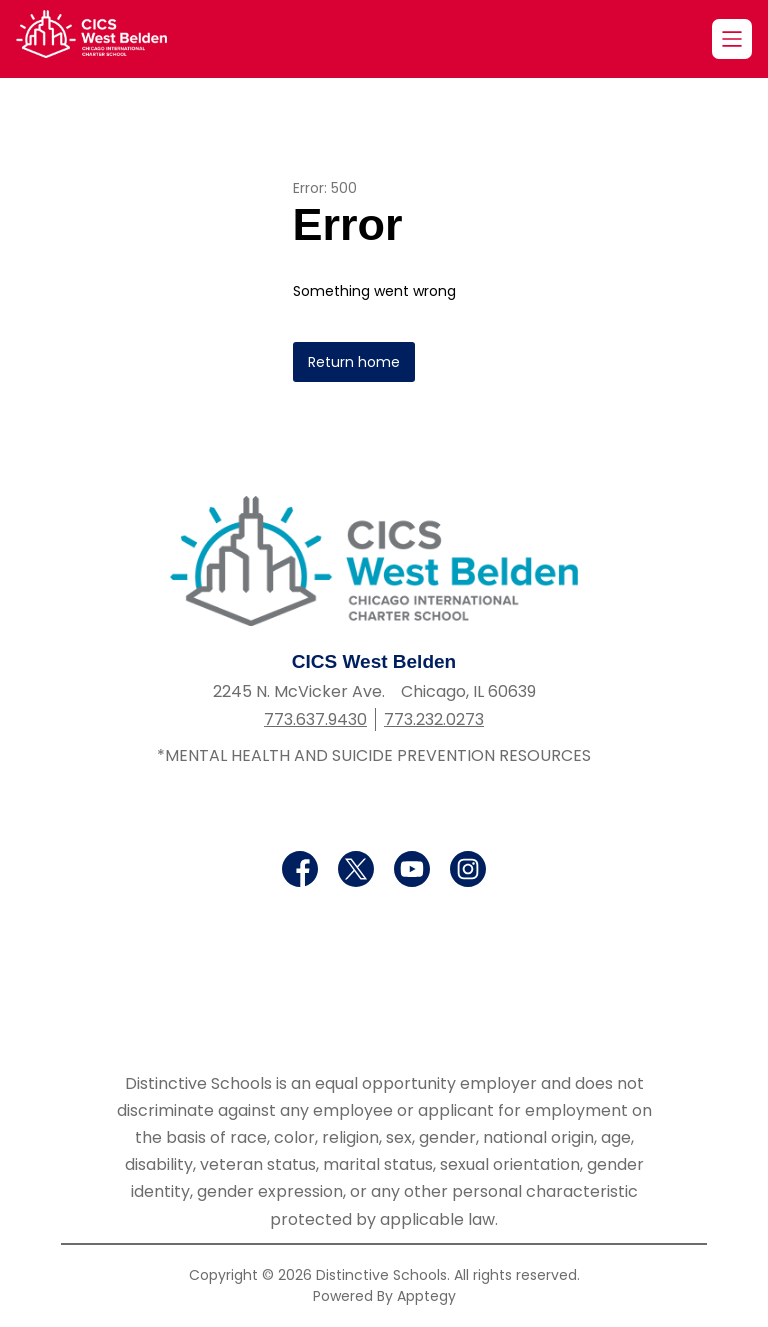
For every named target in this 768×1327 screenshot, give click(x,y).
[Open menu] (732, 39)
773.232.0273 (434, 719)
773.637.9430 (315, 719)
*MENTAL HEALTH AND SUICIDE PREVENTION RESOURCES (374, 755)
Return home (354, 362)
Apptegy (426, 1296)
